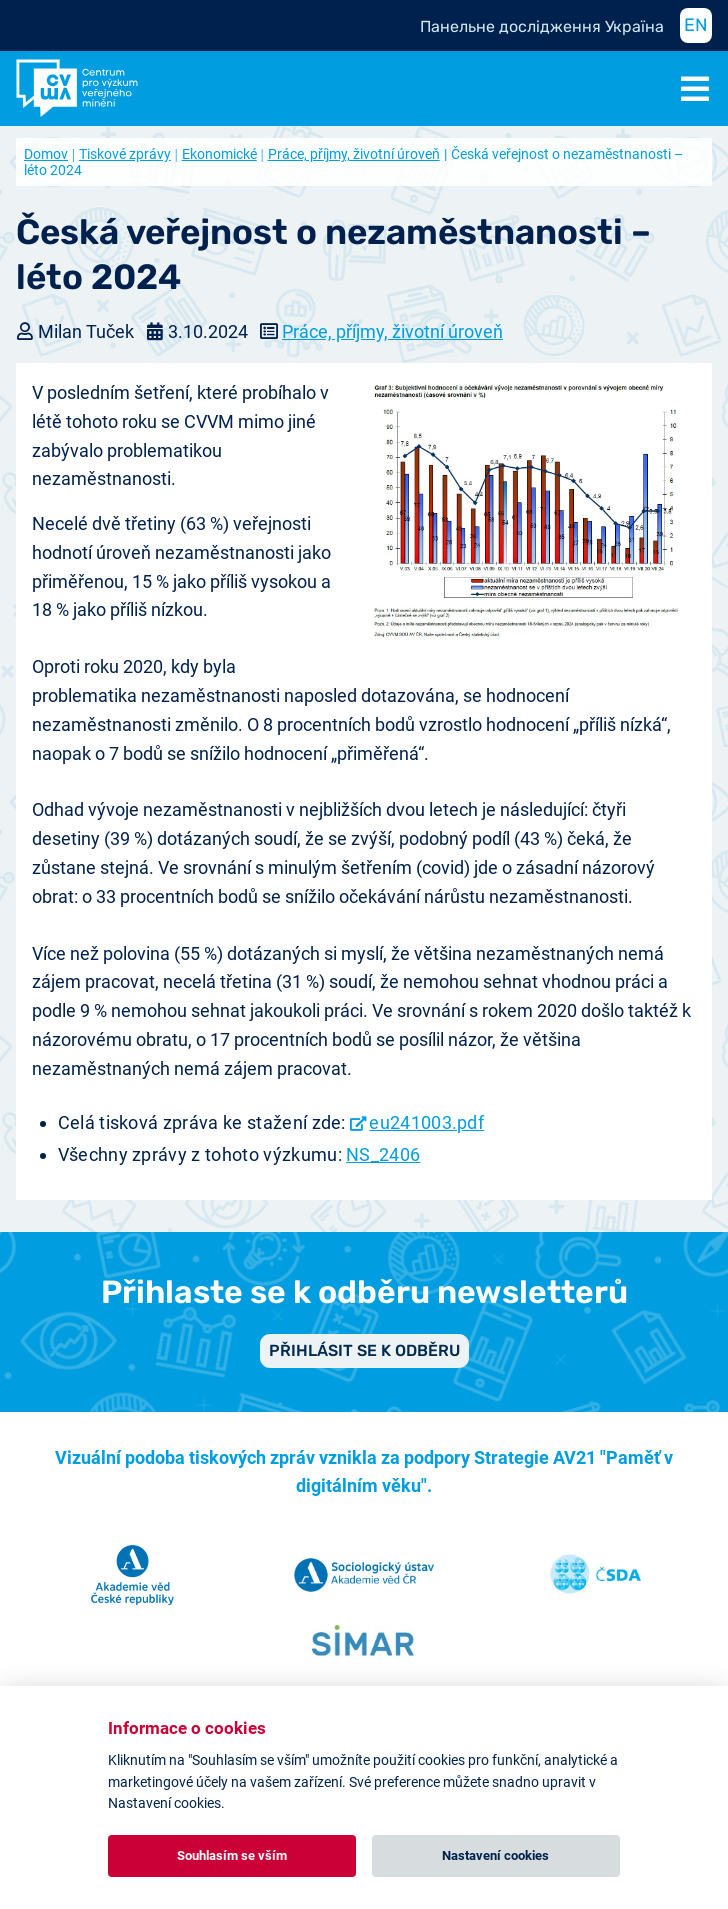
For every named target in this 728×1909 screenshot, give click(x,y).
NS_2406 (383, 1154)
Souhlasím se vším (232, 1855)
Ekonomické (219, 154)
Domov (46, 154)
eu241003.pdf (426, 1122)
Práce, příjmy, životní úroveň (354, 154)
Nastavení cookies (495, 1855)
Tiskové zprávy (125, 154)
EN (696, 25)
